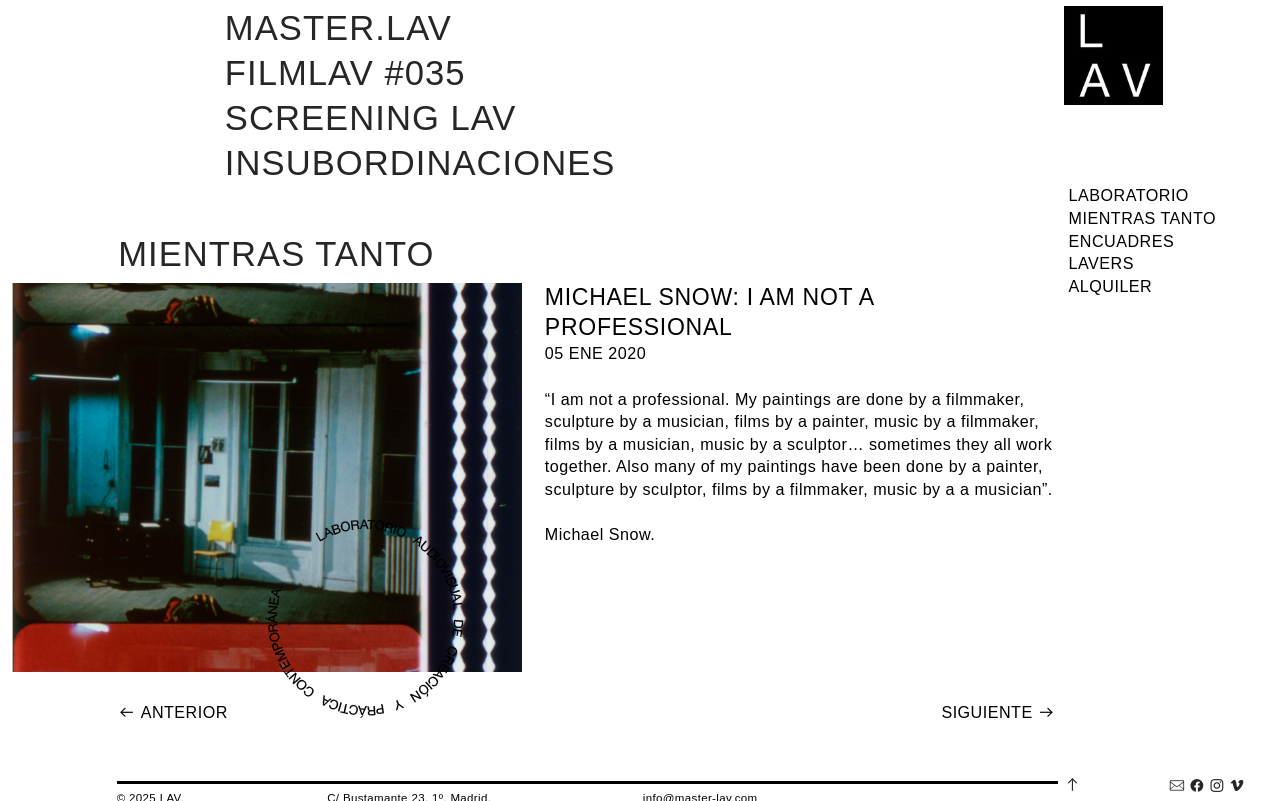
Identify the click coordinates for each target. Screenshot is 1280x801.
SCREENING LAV (371, 118)
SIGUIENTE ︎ (998, 712)
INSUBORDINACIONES (420, 163)
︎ (1197, 786)
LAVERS (1101, 263)
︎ (1217, 786)
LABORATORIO (1129, 195)
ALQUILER (1111, 286)
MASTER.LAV (338, 28)
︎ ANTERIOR (173, 712)
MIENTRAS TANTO (1142, 218)
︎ (1177, 786)
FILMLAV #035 (345, 73)
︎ (1073, 784)
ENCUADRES (1122, 241)
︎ (1237, 786)
